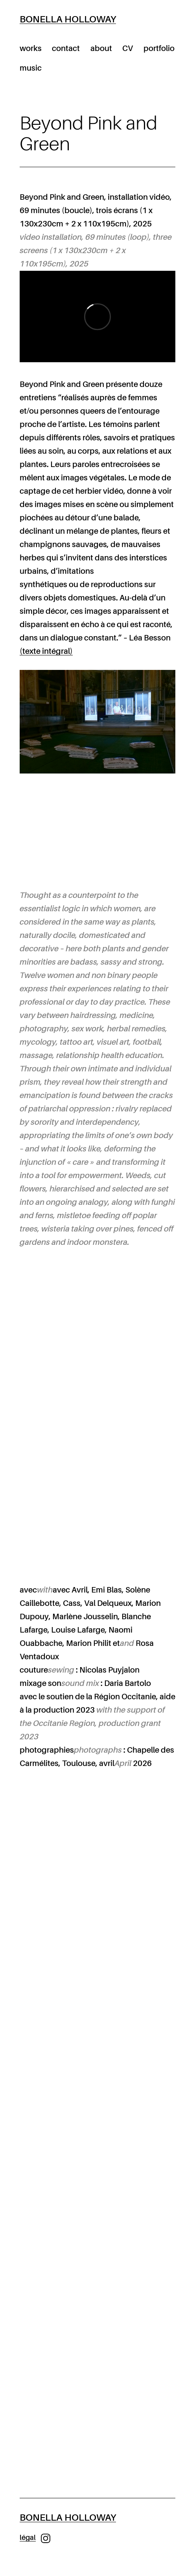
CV (127, 48)
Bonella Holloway (68, 19)
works (31, 48)
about (101, 48)
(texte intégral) (46, 651)
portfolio (159, 48)
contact (66, 48)
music (31, 68)
